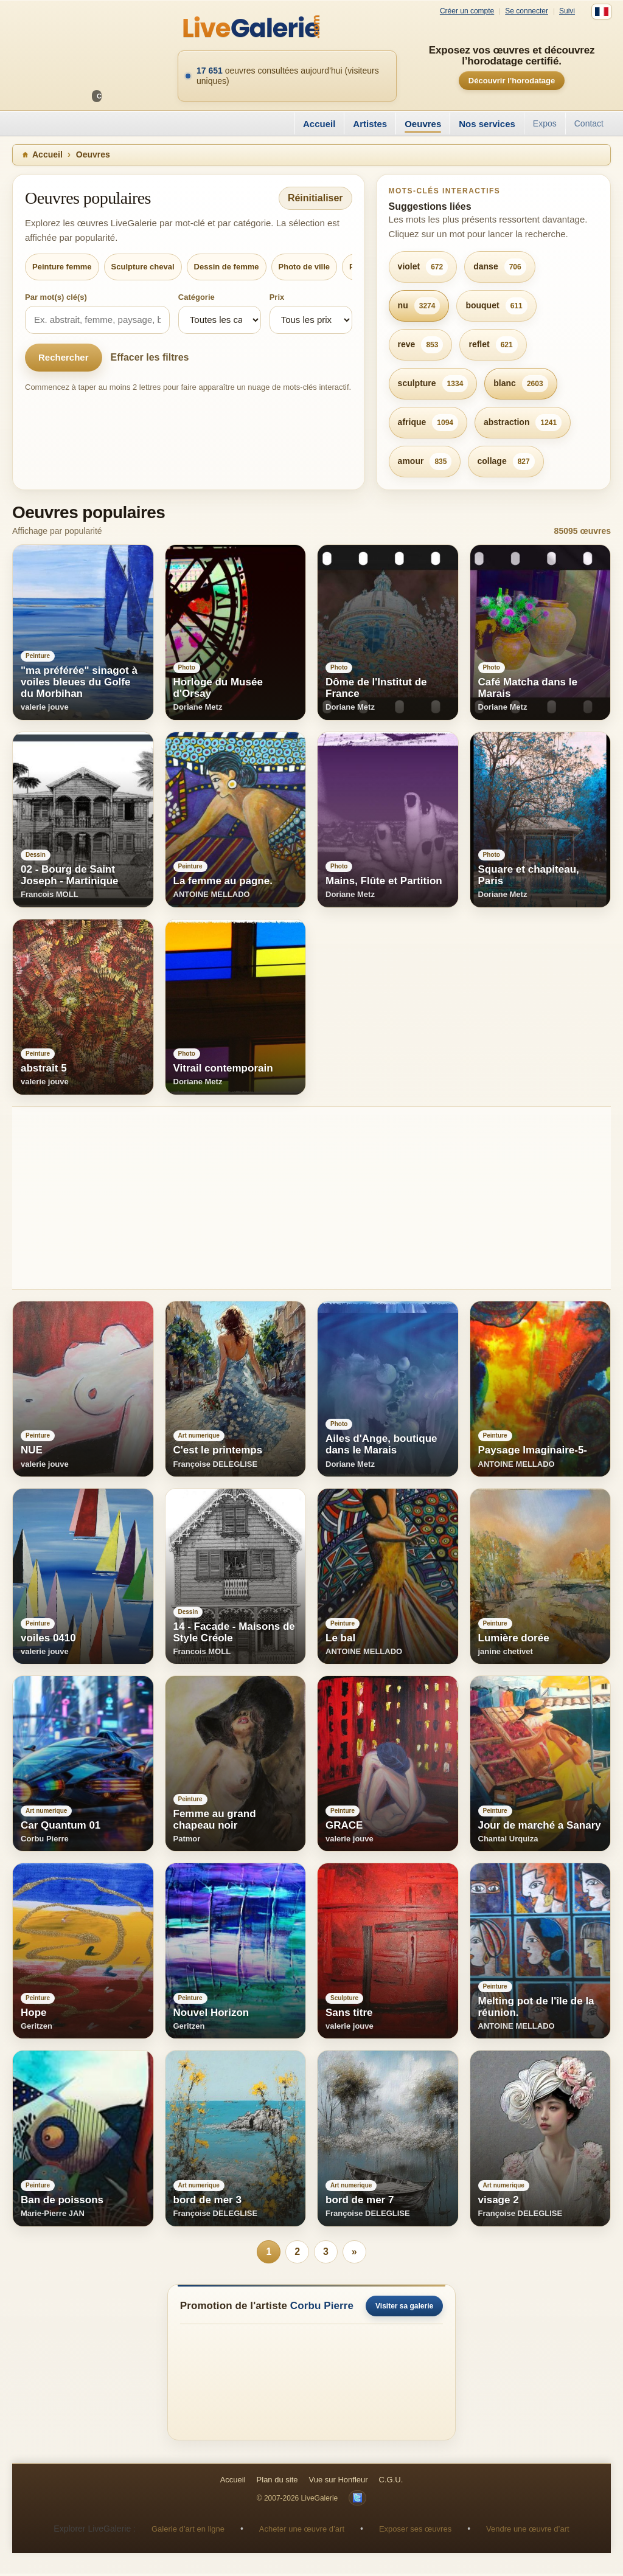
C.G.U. (391, 2482)
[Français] (601, 11)
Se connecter (526, 11)
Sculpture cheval (143, 266)
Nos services (487, 124)
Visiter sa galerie (404, 2308)
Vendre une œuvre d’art (527, 2530)
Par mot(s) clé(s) (56, 297)
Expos (545, 123)
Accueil (319, 124)
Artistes (370, 124)
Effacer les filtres (150, 357)
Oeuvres (423, 124)
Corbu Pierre (321, 2307)
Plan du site (277, 2482)
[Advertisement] (311, 1198)
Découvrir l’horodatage (511, 80)
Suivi (567, 11)
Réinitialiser (315, 198)
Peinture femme (62, 266)
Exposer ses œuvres (415, 2530)
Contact (589, 123)
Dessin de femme (226, 266)
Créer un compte (467, 11)
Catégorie (196, 297)
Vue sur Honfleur (338, 2482)
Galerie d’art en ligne (187, 2530)
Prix (277, 297)
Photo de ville (304, 266)
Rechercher (63, 357)
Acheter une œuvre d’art (301, 2530)
